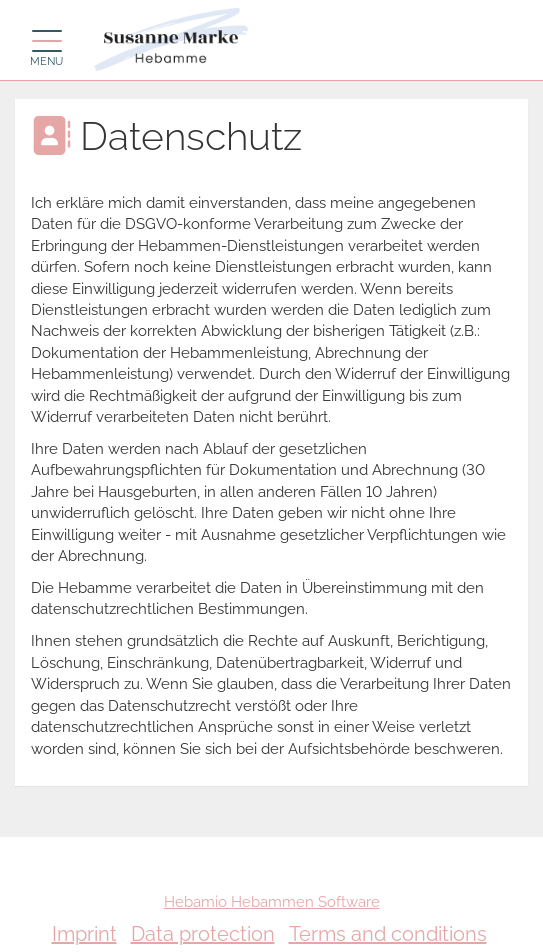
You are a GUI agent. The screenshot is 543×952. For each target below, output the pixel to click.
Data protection (203, 934)
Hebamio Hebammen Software (272, 902)
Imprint (84, 934)
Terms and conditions (388, 934)
